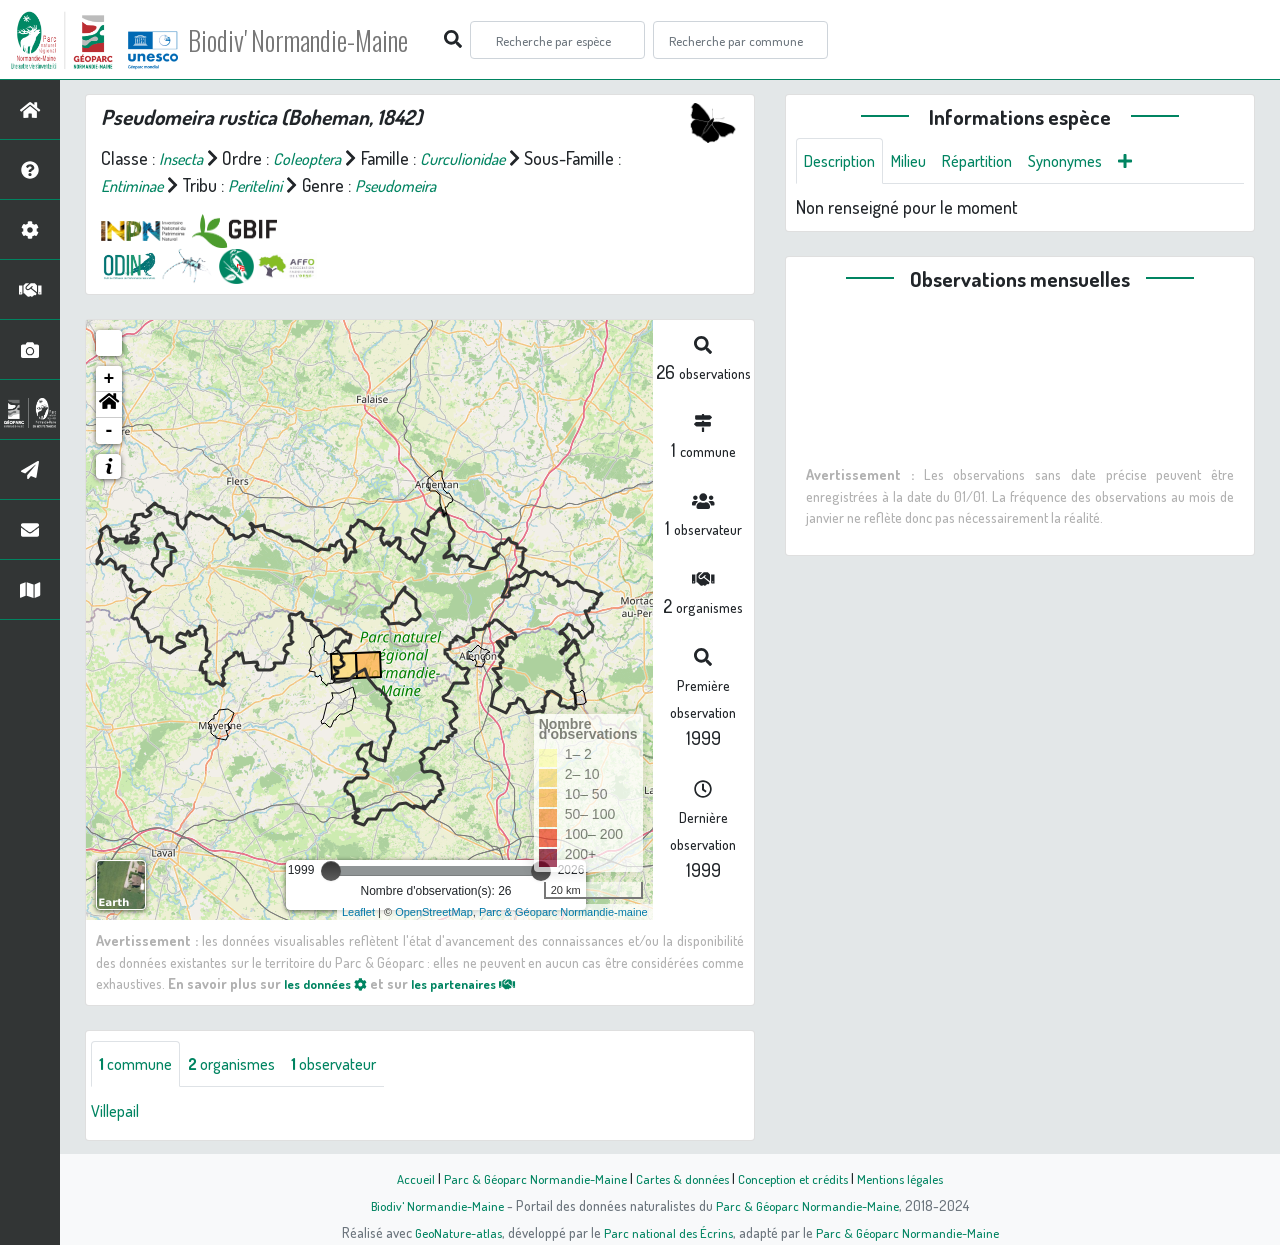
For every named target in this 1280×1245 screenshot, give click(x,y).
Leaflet (358, 912)
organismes (244, 1065)
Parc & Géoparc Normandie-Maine (526, 1178)
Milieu (920, 162)
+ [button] (109, 379)
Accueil (401, 1178)
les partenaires (482, 983)
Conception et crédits (797, 1178)
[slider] (331, 871)
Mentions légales (912, 1178)
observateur (357, 1065)
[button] (109, 405)
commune (139, 1065)
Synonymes (1091, 162)
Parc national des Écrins (667, 1232)
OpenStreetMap (434, 912)
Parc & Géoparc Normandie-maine (563, 912)
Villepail (118, 1113)
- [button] (109, 431)
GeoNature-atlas (451, 1232)
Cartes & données (680, 1178)
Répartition (995, 162)
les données (331, 983)
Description (844, 162)
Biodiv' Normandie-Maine (328, 40)
